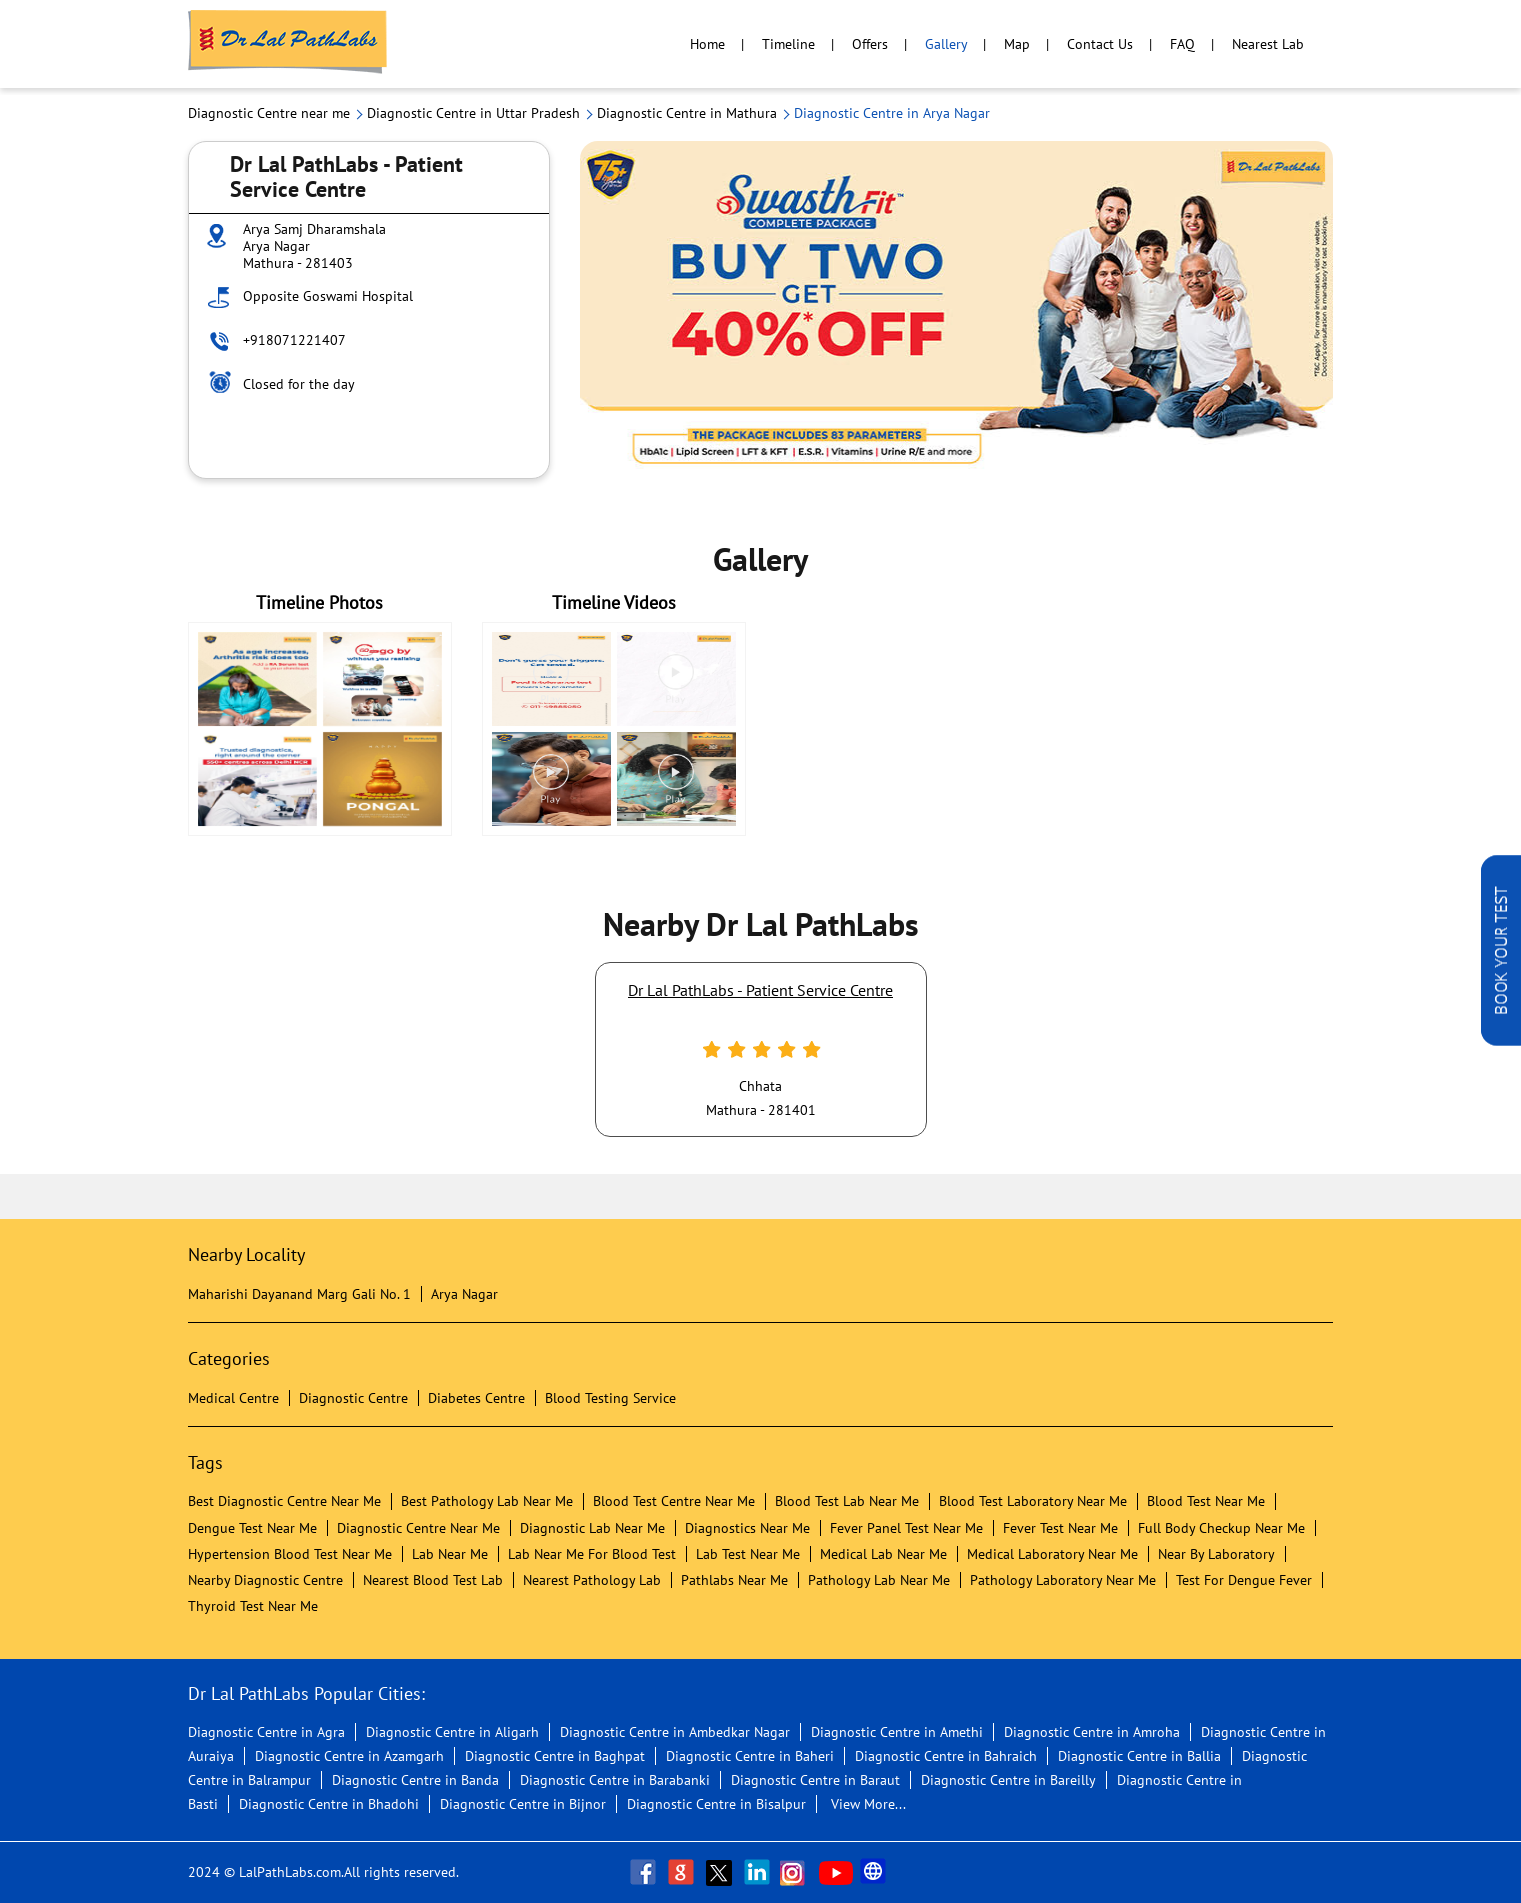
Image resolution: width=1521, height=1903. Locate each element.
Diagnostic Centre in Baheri (750, 1756)
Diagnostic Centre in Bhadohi (329, 1804)
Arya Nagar (464, 1294)
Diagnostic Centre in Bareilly (1008, 1780)
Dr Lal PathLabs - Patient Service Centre (760, 990)
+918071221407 (294, 340)
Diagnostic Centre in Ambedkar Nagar (675, 1732)
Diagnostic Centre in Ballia (1139, 1756)
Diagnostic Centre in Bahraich (946, 1756)
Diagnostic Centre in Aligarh (452, 1732)
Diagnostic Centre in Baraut (815, 1780)
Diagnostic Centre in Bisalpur (716, 1804)
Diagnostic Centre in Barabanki (615, 1780)
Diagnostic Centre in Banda (415, 1780)
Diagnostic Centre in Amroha (1092, 1732)
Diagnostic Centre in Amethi (897, 1732)
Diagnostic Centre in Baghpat (555, 1756)
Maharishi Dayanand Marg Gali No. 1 (299, 1294)
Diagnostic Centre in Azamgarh (349, 1756)
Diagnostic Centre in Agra (266, 1732)
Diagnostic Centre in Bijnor (523, 1804)
